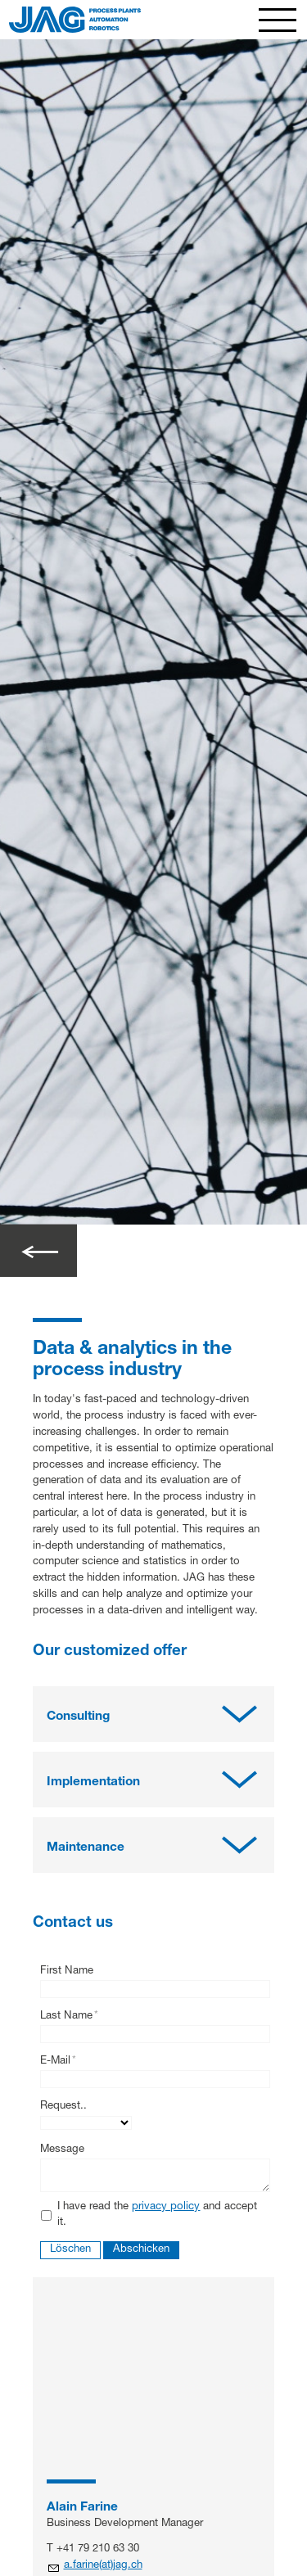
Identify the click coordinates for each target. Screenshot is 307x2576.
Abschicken (141, 2249)
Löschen (70, 2249)
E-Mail (58, 2061)
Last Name (69, 2016)
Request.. (63, 2106)
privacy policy (166, 2207)
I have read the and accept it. (157, 2214)
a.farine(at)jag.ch (103, 2565)
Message (62, 2150)
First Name (66, 1971)
